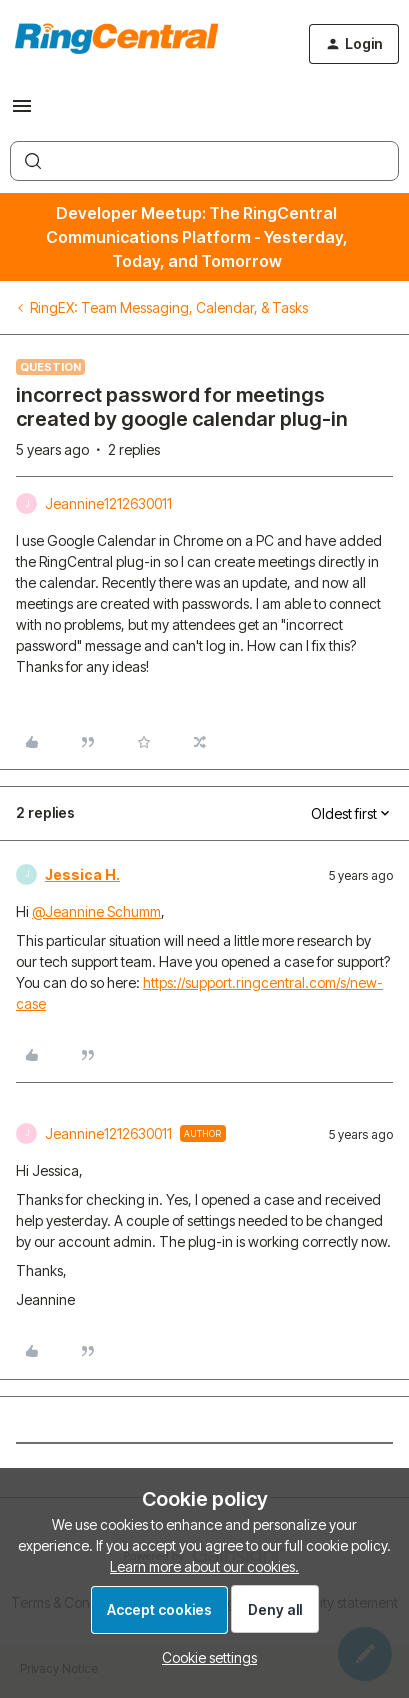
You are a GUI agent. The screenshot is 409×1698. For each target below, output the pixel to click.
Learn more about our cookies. (204, 1566)
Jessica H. (82, 874)
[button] (22, 112)
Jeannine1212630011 (108, 503)
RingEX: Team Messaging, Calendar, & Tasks (169, 307)
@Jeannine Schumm (96, 911)
